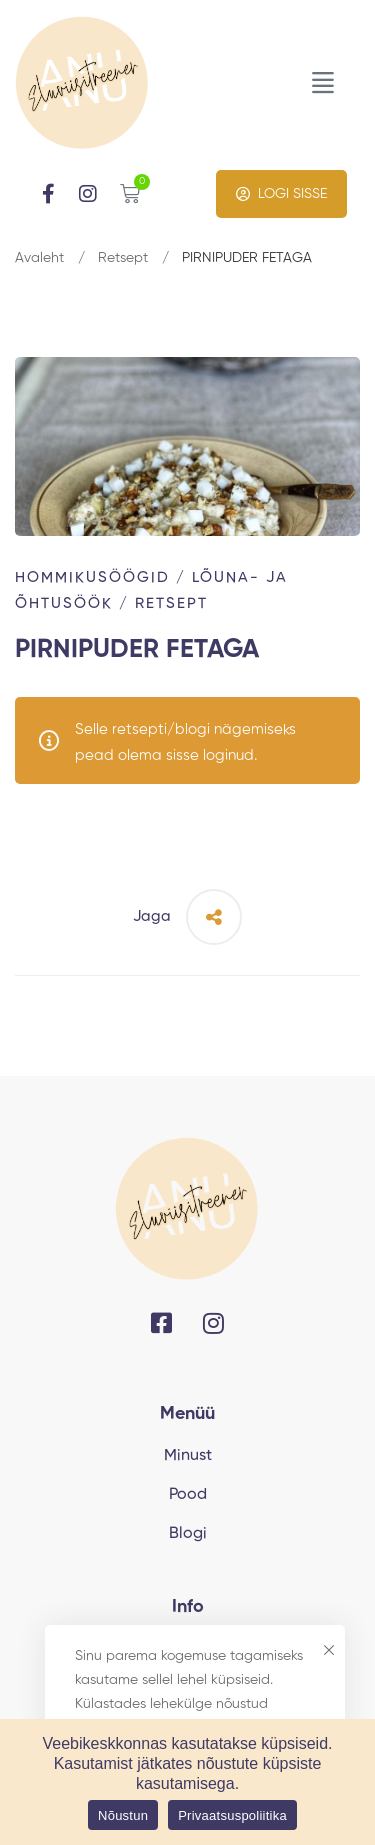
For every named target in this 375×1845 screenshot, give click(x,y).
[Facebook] (161, 1323)
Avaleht (39, 258)
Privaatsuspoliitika (232, 1815)
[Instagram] (213, 1323)
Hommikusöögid (92, 577)
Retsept (123, 258)
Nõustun (123, 1815)
